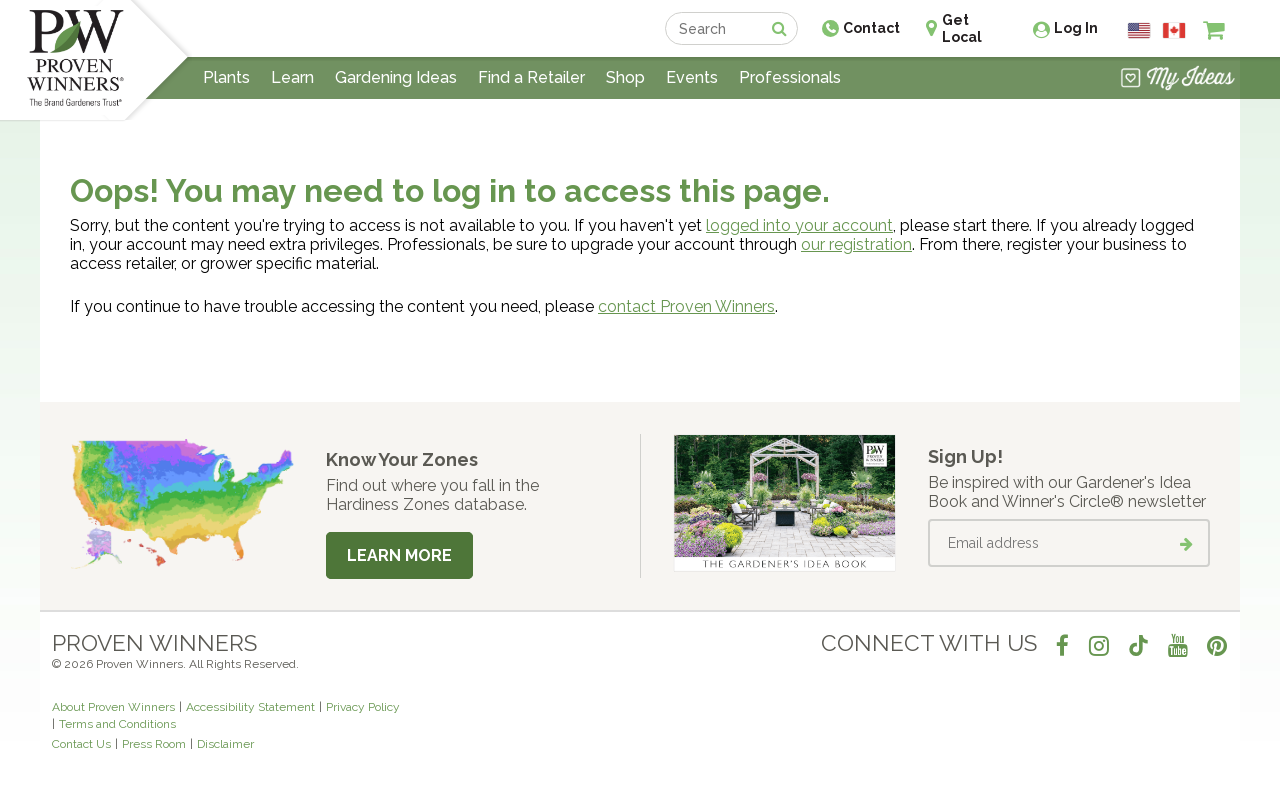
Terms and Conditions (117, 724)
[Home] (75, 60)
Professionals (790, 77)
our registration (856, 244)
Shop (625, 77)
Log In (1076, 28)
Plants (226, 77)
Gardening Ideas (396, 77)
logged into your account (799, 225)
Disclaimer (225, 744)
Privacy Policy (363, 707)
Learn (292, 77)
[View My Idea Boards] (1177, 80)
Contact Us (81, 744)
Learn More (399, 555)
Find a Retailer (531, 77)
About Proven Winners (113, 707)
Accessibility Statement (250, 707)
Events (692, 77)
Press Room (154, 744)
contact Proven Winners (686, 306)
